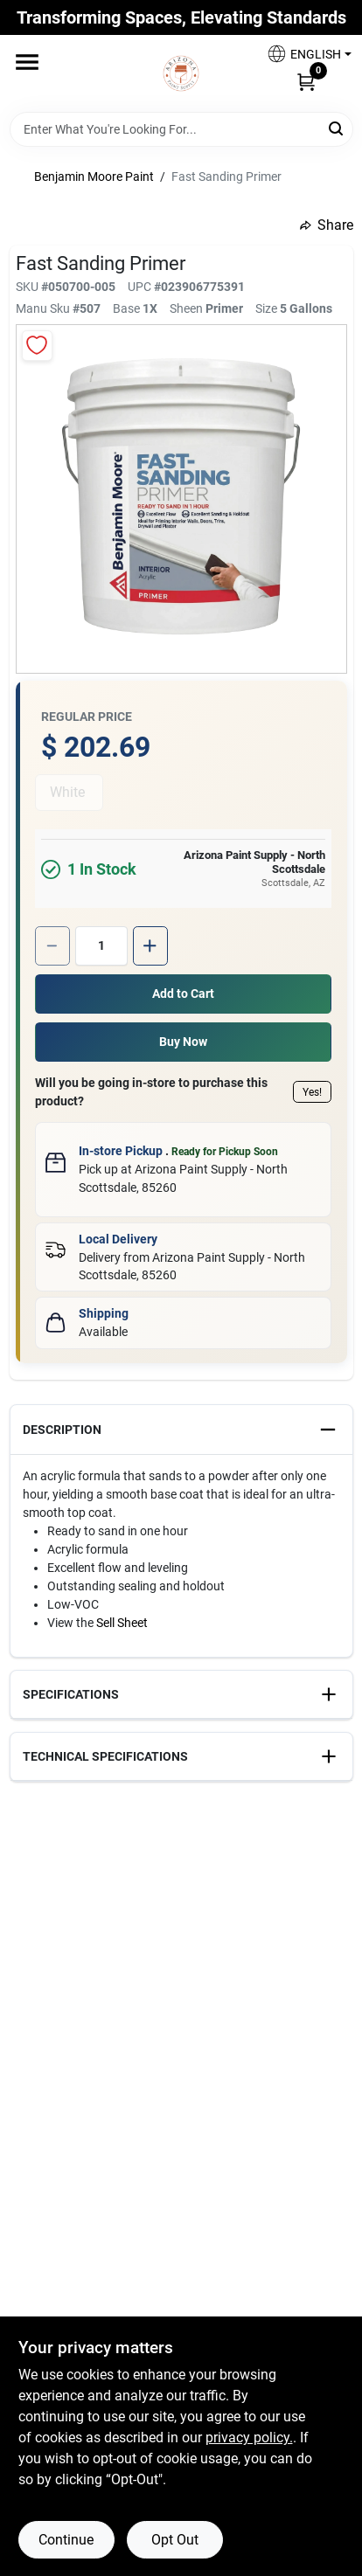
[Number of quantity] (101, 946)
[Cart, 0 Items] (306, 81)
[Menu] (27, 62)
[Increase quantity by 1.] (150, 946)
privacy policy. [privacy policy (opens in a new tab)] (249, 2437)
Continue (66, 2539)
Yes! (312, 1092)
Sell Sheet (122, 1623)
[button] (302, 54)
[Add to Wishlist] (37, 345)
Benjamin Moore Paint (94, 177)
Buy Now (183, 1042)
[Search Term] (181, 129)
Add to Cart (183, 994)
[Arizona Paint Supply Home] (181, 73)
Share (326, 225)
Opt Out (174, 2539)
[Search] (337, 128)
